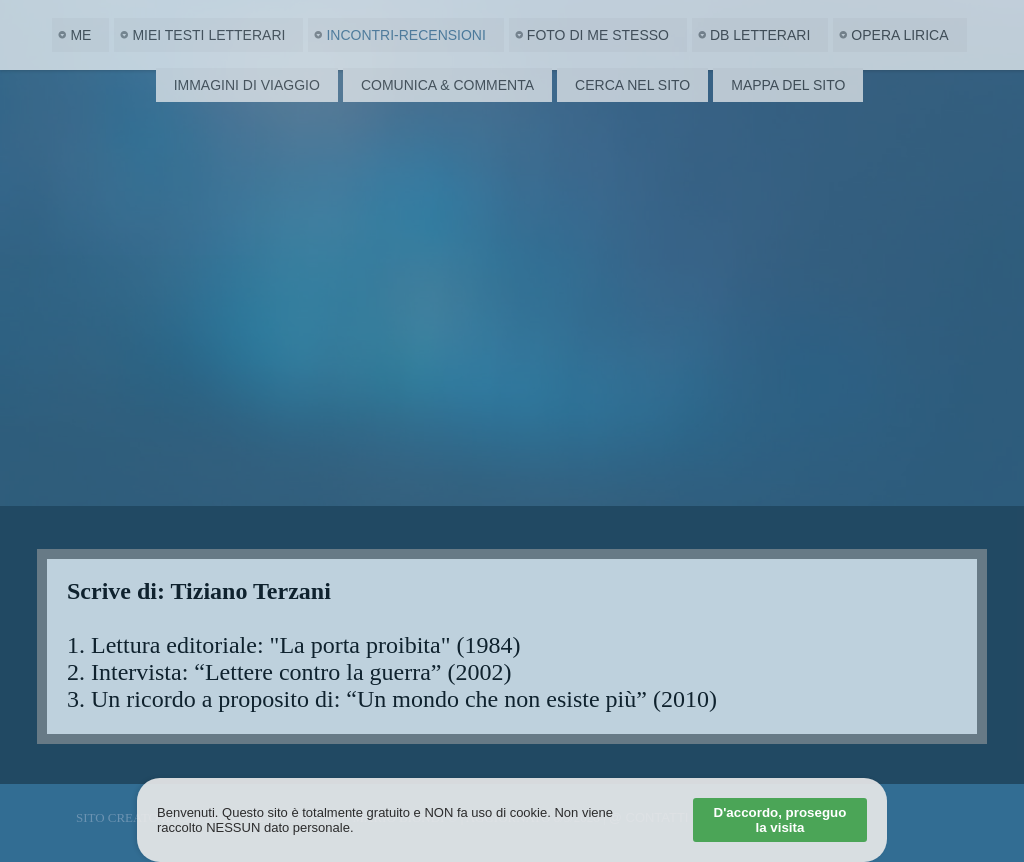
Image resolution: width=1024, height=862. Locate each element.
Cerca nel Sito (632, 85)
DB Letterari (760, 35)
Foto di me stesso (598, 35)
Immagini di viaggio (247, 85)
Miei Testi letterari (208, 35)
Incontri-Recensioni (405, 35)
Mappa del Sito (788, 85)
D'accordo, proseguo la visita (780, 820)
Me (80, 35)
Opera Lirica (899, 35)
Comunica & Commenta (447, 85)
